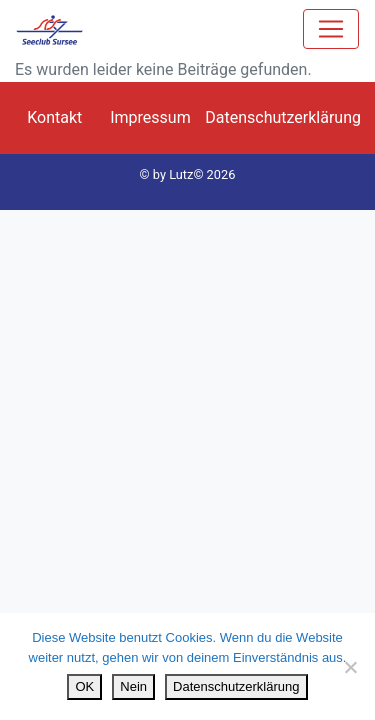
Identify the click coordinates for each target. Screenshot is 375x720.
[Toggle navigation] (331, 29)
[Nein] (350, 667)
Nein (133, 686)
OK (84, 686)
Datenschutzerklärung (283, 117)
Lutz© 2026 (202, 174)
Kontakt (54, 117)
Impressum (150, 117)
